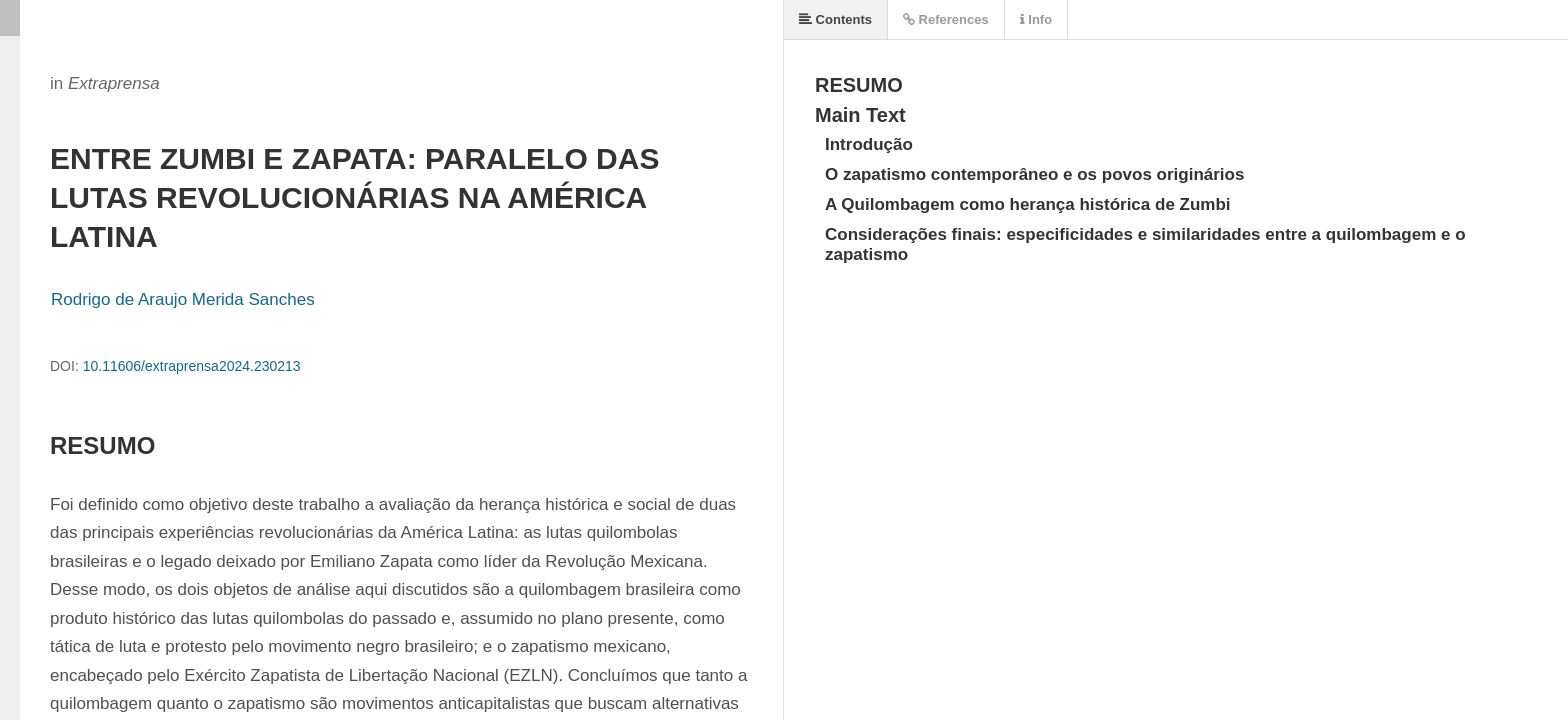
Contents (835, 19)
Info (1036, 19)
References (946, 19)
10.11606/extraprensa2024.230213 (192, 366)
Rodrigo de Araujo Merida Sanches (183, 299)
